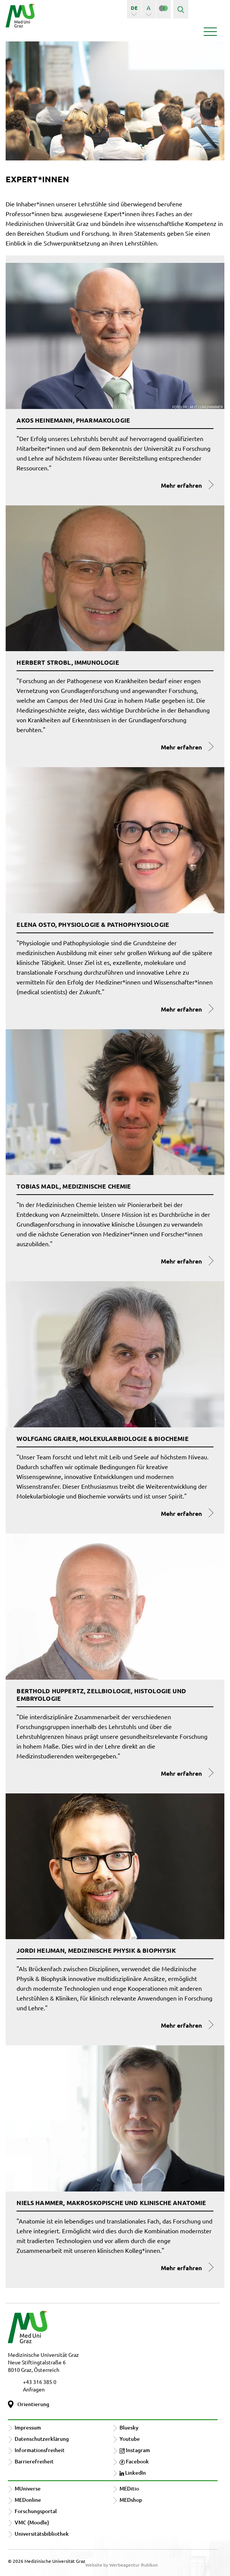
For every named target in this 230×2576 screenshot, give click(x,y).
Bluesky (129, 2427)
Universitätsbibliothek (42, 2533)
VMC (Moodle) (32, 2522)
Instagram (135, 2450)
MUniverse (28, 2488)
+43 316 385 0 (39, 2381)
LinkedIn (133, 2472)
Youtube (130, 2438)
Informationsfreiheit (40, 2450)
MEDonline (28, 2499)
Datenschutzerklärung (42, 2438)
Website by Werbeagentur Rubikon (121, 2565)
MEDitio (129, 2488)
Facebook (134, 2461)
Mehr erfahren (181, 485)
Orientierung (33, 2404)
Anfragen (34, 2389)
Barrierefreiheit (34, 2461)
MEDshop (131, 2499)
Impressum (28, 2427)
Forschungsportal (36, 2511)
